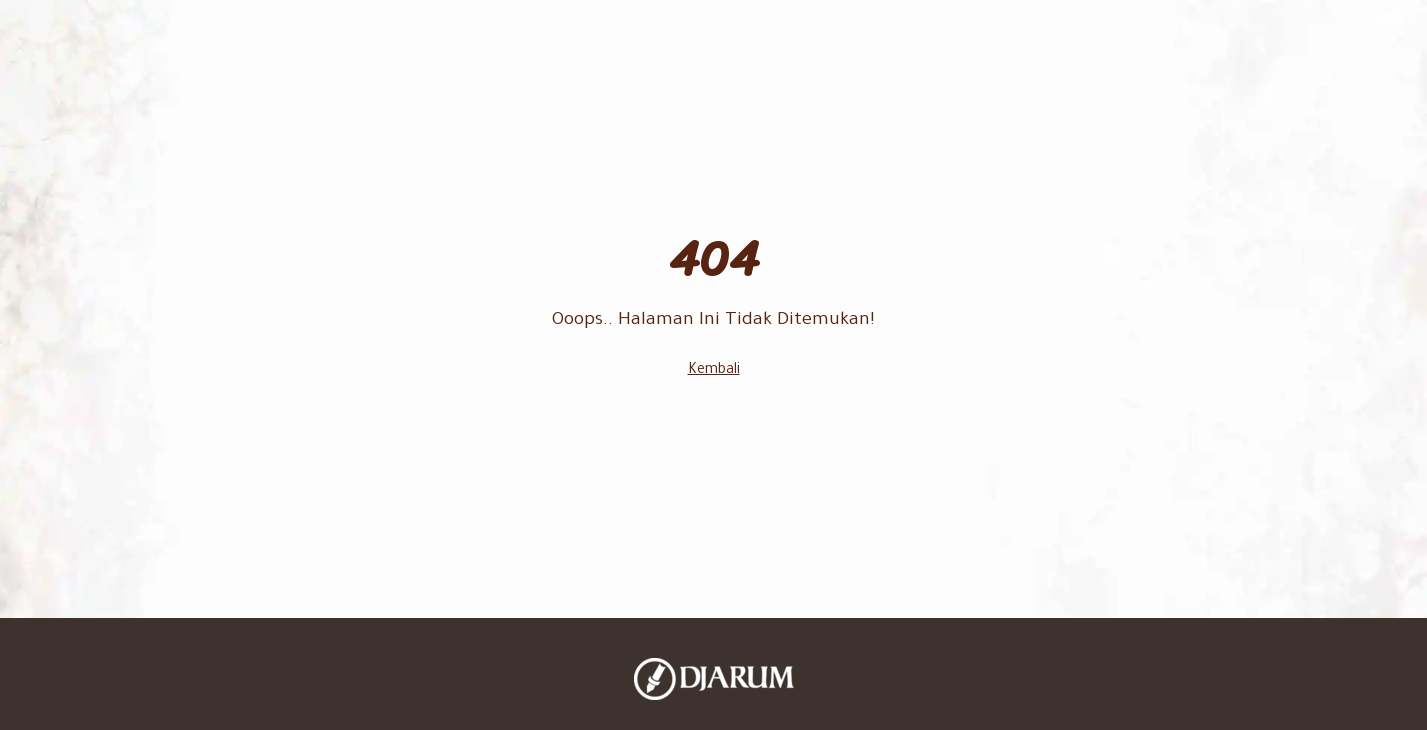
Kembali (714, 371)
